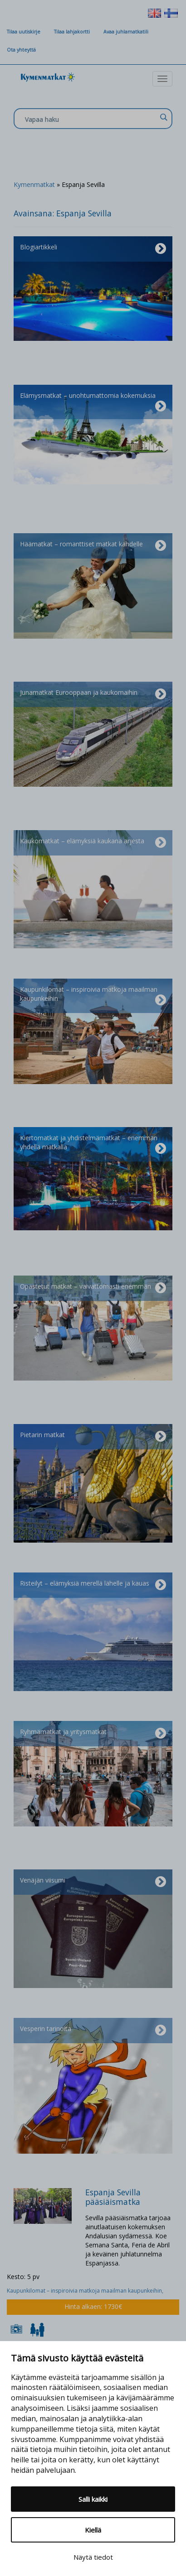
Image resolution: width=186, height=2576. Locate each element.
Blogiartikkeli (93, 249)
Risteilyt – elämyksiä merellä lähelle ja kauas (93, 1585)
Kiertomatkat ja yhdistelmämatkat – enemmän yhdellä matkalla (93, 1144)
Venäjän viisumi (93, 1882)
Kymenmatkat (34, 184)
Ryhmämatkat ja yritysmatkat (93, 1733)
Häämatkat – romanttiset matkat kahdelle (93, 546)
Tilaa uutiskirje (23, 32)
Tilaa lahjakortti (72, 32)
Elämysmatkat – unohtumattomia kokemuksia (93, 402)
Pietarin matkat (93, 1436)
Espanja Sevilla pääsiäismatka (113, 2197)
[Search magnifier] (163, 117)
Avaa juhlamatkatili (125, 32)
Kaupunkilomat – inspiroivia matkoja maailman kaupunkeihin (93, 996)
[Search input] (91, 119)
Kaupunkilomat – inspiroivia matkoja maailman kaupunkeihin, (86, 2290)
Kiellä (93, 2529)
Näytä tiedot (93, 2557)
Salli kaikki (93, 2499)
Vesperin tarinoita (93, 2030)
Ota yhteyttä (21, 50)
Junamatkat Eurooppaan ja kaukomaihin (93, 694)
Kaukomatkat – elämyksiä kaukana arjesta (93, 842)
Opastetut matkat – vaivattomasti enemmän (93, 1288)
